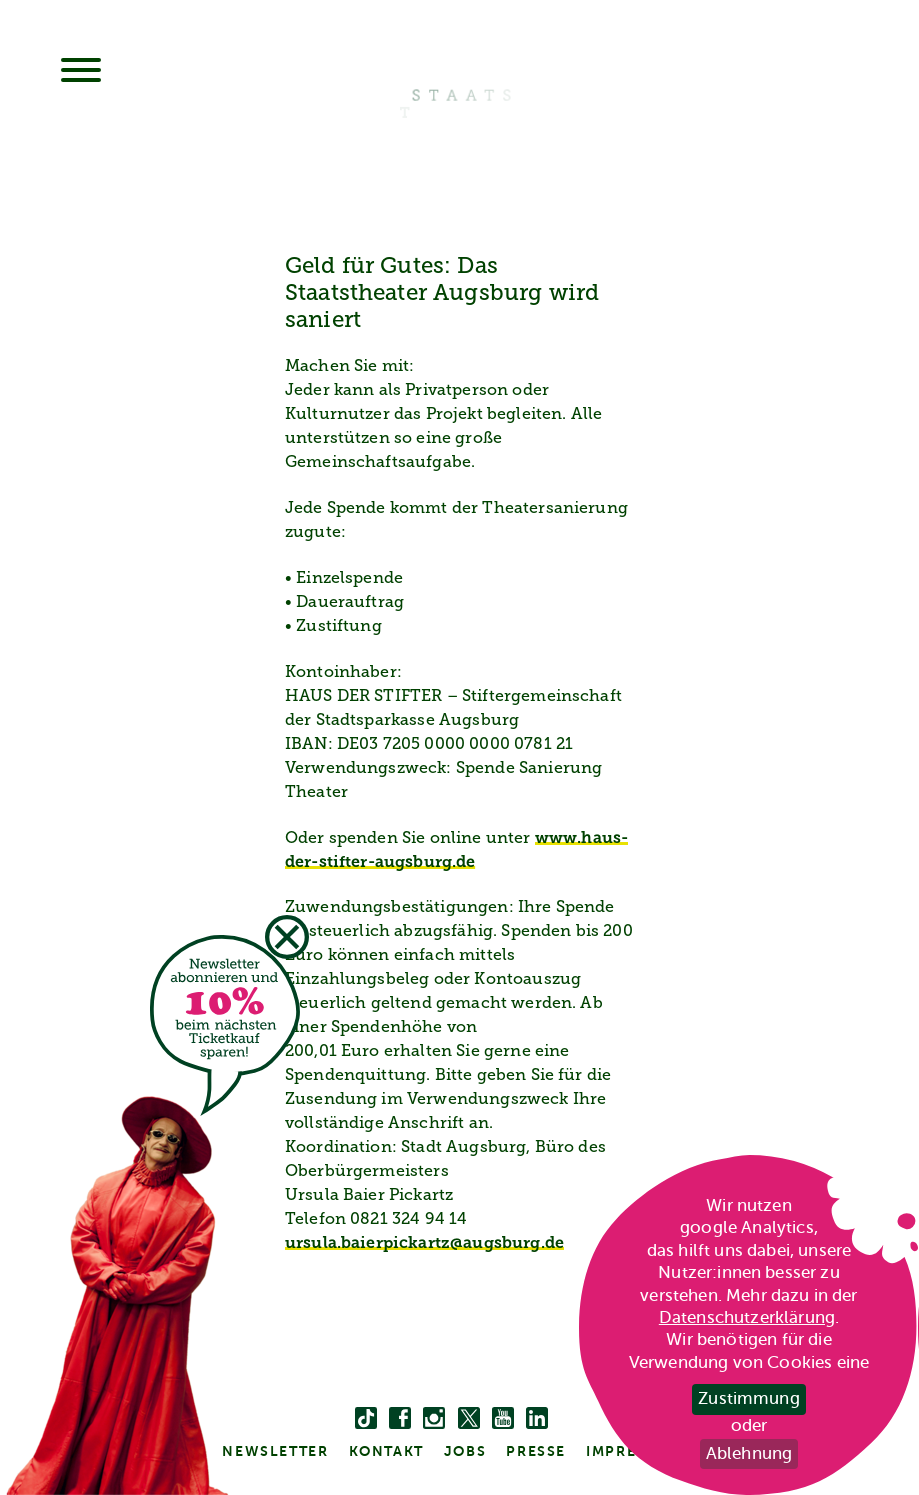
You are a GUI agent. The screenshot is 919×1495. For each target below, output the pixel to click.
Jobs (465, 1451)
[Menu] (81, 72)
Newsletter (275, 1451)
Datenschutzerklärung (747, 1317)
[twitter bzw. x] (469, 1419)
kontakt (386, 1451)
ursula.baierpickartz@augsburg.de (424, 1244)
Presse (536, 1451)
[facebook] (400, 1419)
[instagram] (434, 1419)
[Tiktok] (366, 1419)
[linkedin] (537, 1419)
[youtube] (503, 1419)
